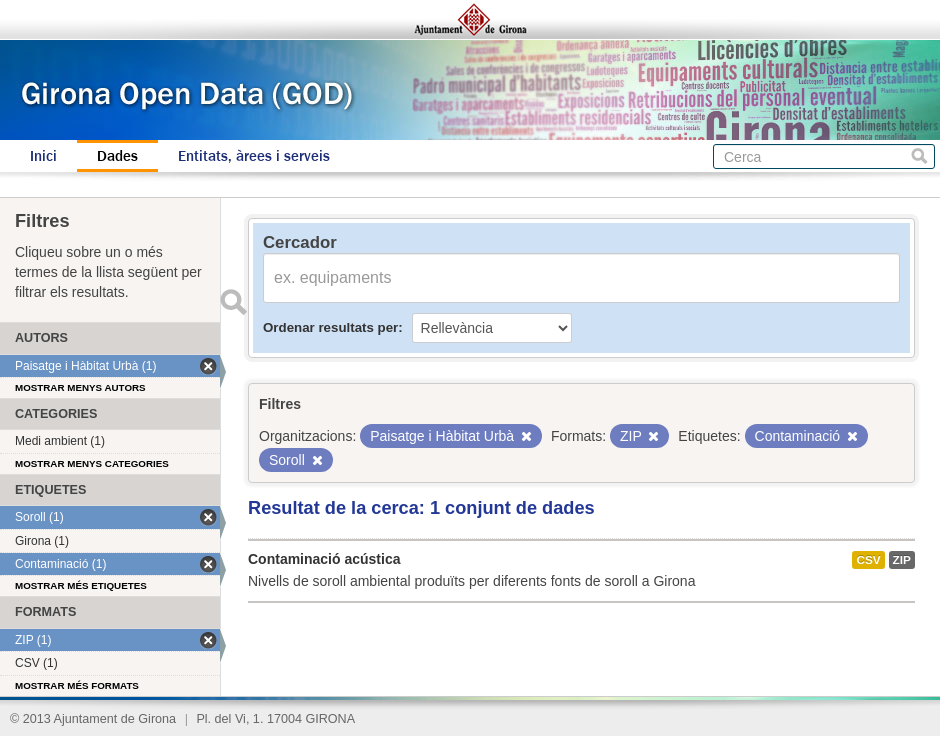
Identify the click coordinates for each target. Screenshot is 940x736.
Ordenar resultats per (330, 327)
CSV (868, 560)
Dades (117, 156)
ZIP (902, 560)
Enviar (233, 302)
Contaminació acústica (324, 559)
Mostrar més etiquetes (81, 585)
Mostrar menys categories (92, 463)
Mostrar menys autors (80, 387)
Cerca (919, 156)
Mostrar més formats (77, 685)
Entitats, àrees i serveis (254, 156)
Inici (43, 156)
